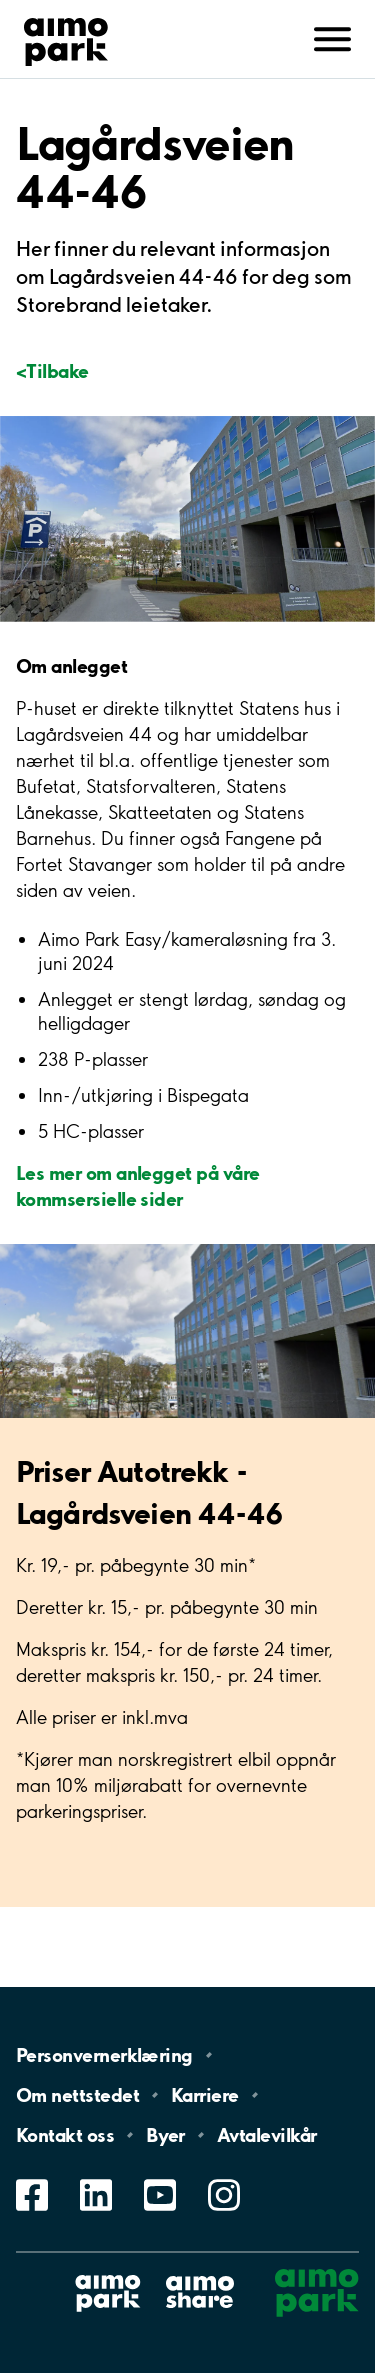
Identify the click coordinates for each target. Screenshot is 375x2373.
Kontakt (65, 2135)
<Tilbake (52, 370)
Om (77, 2095)
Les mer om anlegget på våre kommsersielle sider (137, 1185)
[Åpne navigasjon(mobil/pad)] (333, 37)
